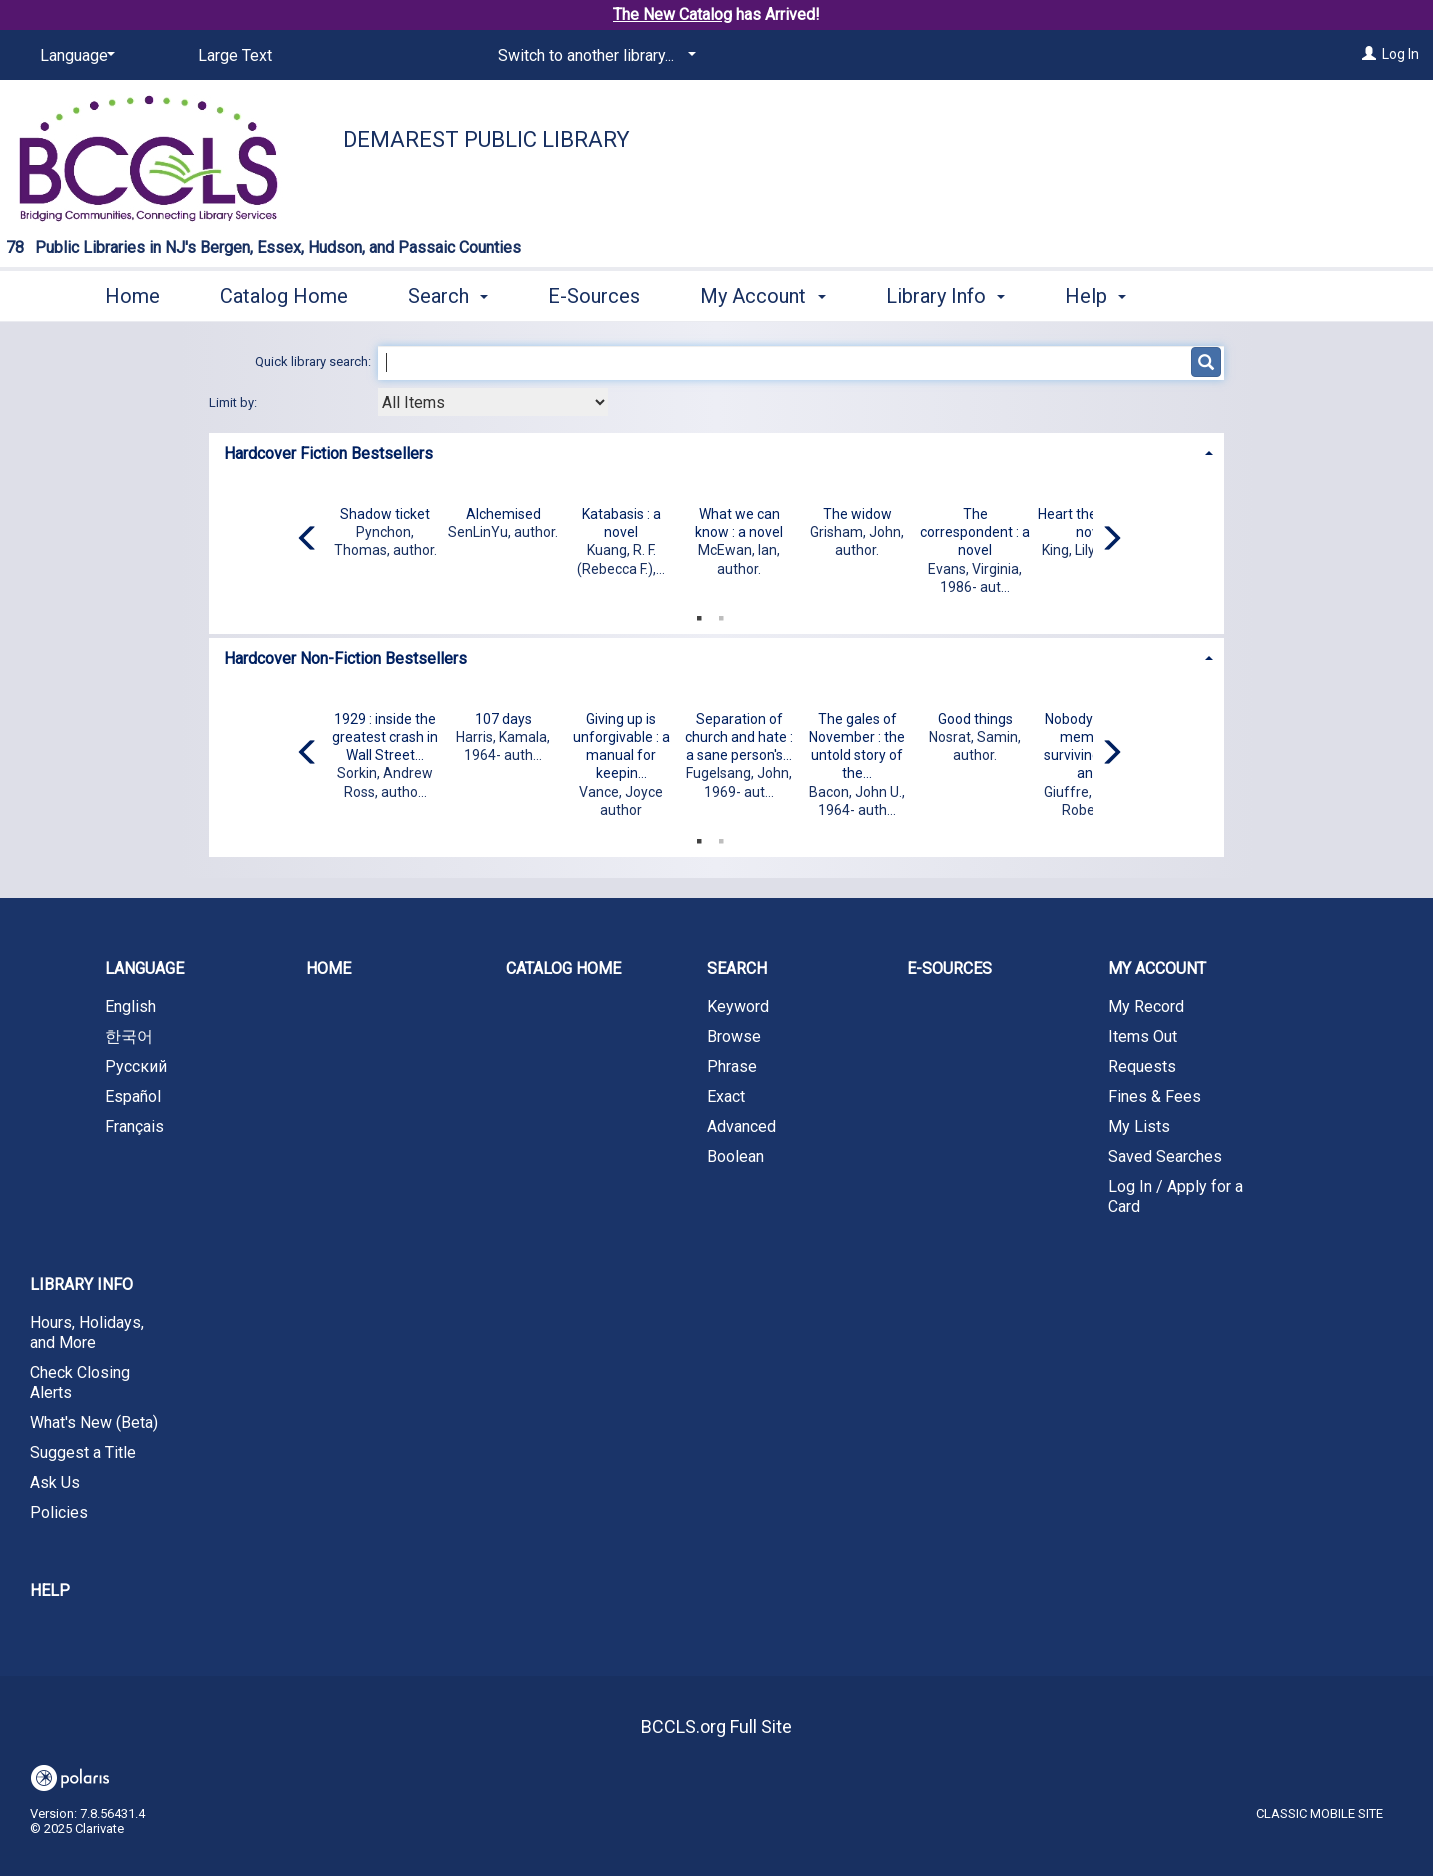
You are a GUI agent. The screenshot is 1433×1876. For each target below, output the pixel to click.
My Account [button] (762, 296)
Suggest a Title (83, 1452)
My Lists (1139, 1126)
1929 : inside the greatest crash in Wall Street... (385, 737)
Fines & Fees (1154, 1096)
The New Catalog (672, 14)
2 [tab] (721, 614)
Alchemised (503, 514)
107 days (503, 719)
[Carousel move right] (1111, 540)
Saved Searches (1165, 1156)
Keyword (738, 1006)
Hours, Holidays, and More (87, 1332)
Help (50, 1590)
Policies (59, 1512)
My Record (1146, 1006)
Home (132, 296)
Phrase (732, 1066)
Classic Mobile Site (1319, 1813)
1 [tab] (699, 614)
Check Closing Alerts (80, 1382)
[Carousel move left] (308, 540)
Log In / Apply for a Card (1175, 1196)
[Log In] (1369, 54)
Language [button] (144, 968)
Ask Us (55, 1482)
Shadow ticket (385, 514)
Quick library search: (314, 361)
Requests (1142, 1066)
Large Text (235, 55)
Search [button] (448, 296)
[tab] (716, 451)
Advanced (741, 1126)
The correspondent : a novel (975, 532)
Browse (734, 1036)
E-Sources (594, 296)
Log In (1400, 54)
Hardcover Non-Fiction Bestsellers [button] (345, 658)
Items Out (1142, 1036)
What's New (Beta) (94, 1422)
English (130, 1006)
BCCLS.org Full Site (716, 1726)
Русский (136, 1066)
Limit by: (234, 402)
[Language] (74, 56)
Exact (726, 1096)
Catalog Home (284, 296)
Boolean (735, 1156)
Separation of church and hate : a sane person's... (739, 737)
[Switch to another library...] (593, 56)
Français (134, 1126)
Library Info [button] (945, 296)
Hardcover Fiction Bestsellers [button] (328, 453)
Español (133, 1096)
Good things (975, 719)
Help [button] (1095, 296)
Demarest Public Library (486, 139)
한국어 (129, 1036)
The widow (857, 514)
